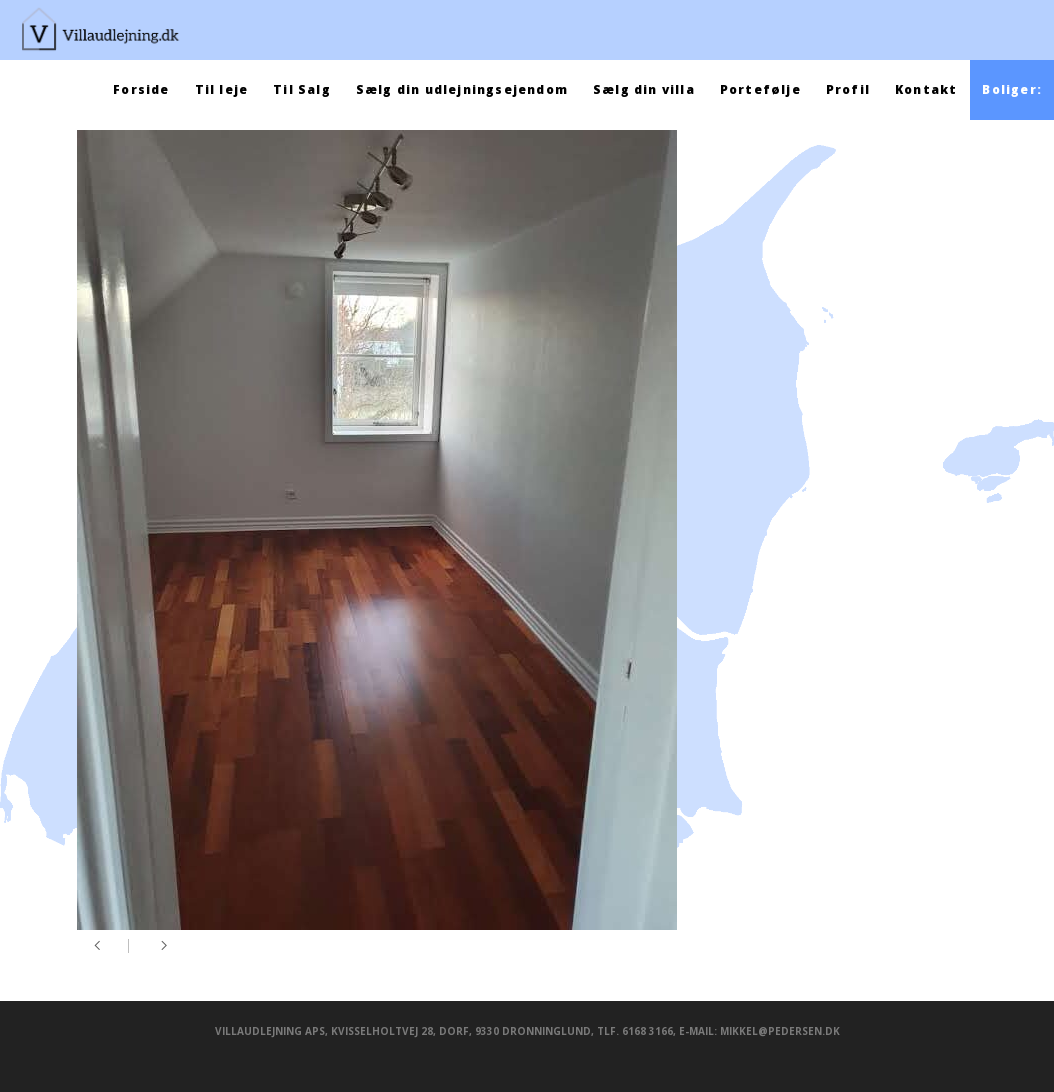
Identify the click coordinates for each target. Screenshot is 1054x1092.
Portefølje (760, 89)
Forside (141, 89)
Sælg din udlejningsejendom (462, 89)
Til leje (222, 89)
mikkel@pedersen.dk (780, 1031)
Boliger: (1012, 89)
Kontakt (926, 89)
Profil (848, 89)
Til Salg (302, 89)
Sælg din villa (644, 89)
